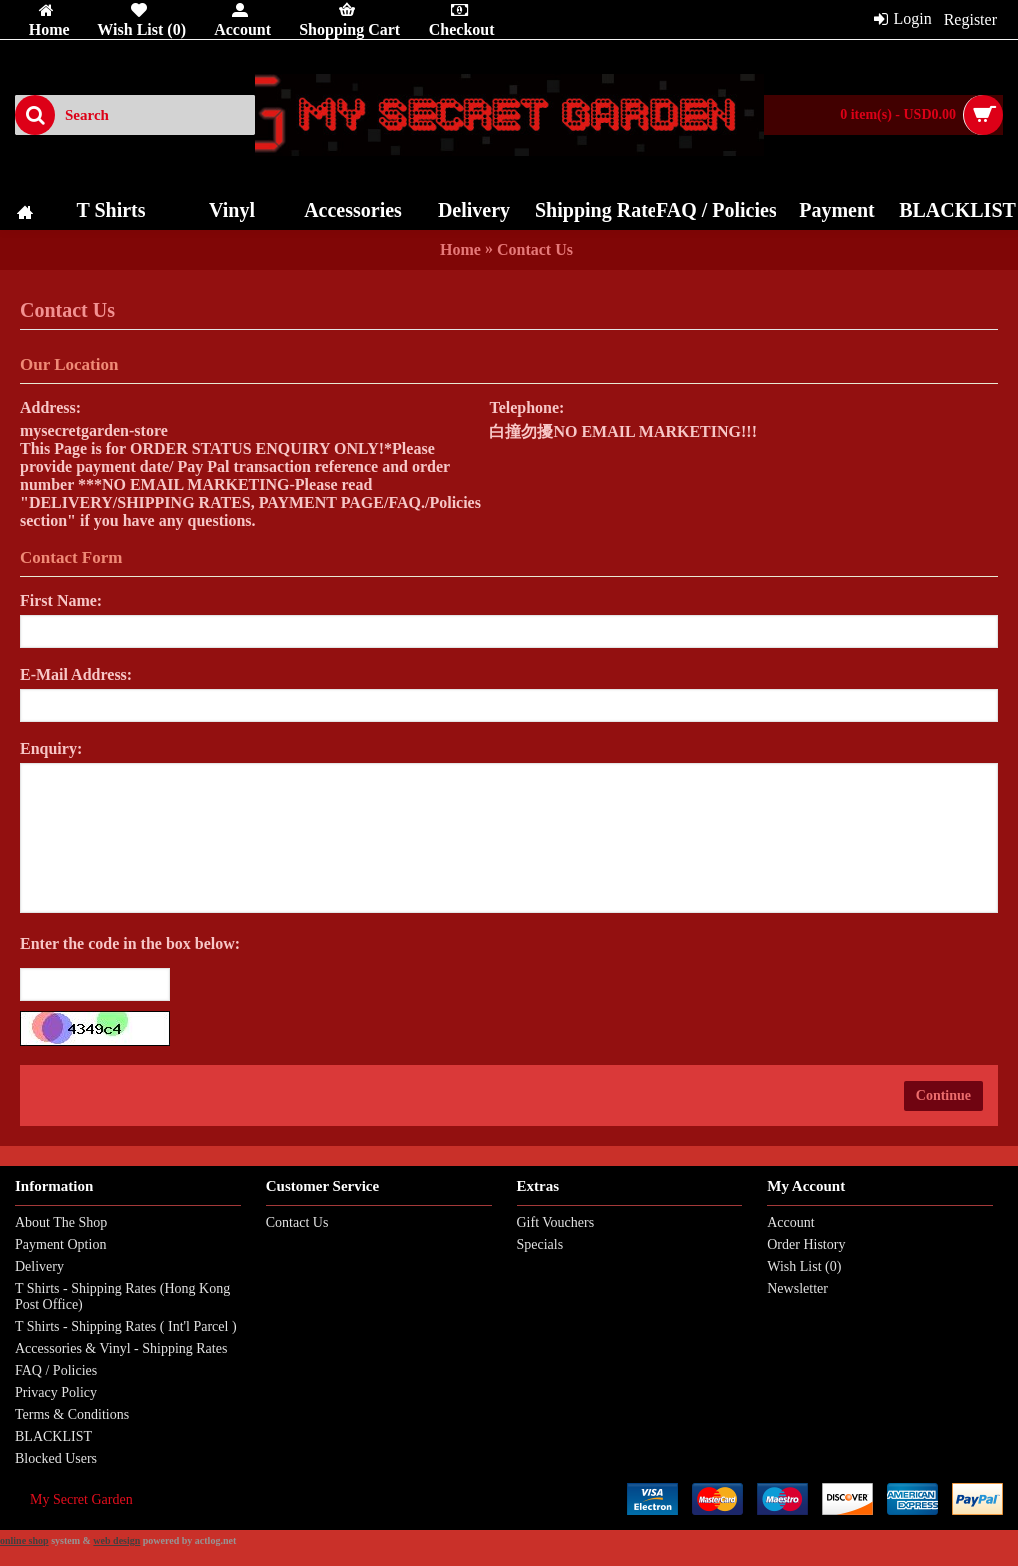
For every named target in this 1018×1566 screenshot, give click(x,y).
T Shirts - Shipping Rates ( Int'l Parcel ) (126, 1326)
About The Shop (61, 1222)
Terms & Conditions (72, 1414)
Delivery (39, 1266)
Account (790, 1222)
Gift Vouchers (556, 1222)
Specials (540, 1244)
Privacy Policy (56, 1392)
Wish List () (804, 1266)
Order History (806, 1244)
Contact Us (535, 249)
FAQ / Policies (56, 1370)
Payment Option (60, 1244)
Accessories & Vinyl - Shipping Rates (121, 1348)
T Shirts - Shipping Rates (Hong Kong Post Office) (122, 1296)
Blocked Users (56, 1458)
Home (460, 249)
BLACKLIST (53, 1436)
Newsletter (797, 1288)
